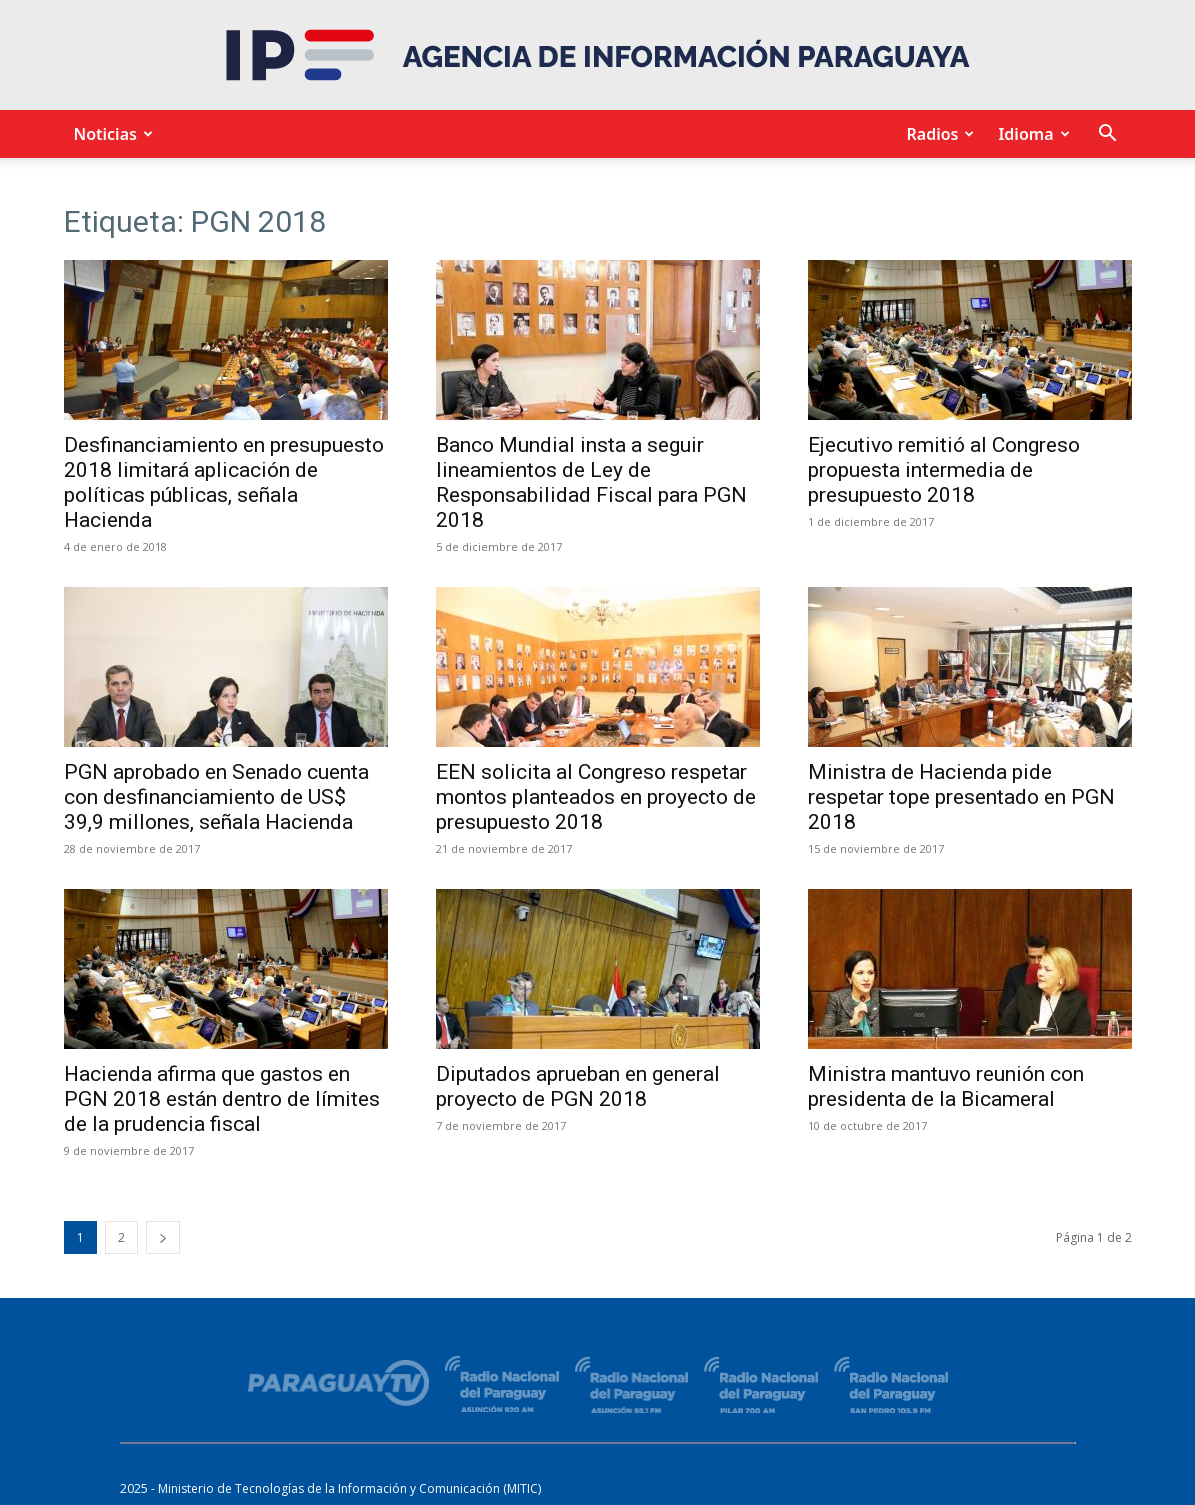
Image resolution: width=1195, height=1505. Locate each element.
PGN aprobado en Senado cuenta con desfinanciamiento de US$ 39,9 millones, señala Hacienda (216, 797)
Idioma (1030, 134)
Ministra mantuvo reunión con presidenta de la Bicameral (946, 1086)
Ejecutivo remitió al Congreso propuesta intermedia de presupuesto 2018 (944, 470)
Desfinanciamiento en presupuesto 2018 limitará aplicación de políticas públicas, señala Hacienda (224, 482)
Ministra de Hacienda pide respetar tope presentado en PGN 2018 (961, 797)
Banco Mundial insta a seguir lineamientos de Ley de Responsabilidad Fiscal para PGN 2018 (591, 482)
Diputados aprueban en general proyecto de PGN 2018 (578, 1086)
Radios (937, 134)
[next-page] (163, 1237)
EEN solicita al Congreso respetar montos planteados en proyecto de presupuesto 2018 (596, 797)
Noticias (110, 134)
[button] (1108, 135)
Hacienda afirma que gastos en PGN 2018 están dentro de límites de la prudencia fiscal (222, 1099)
